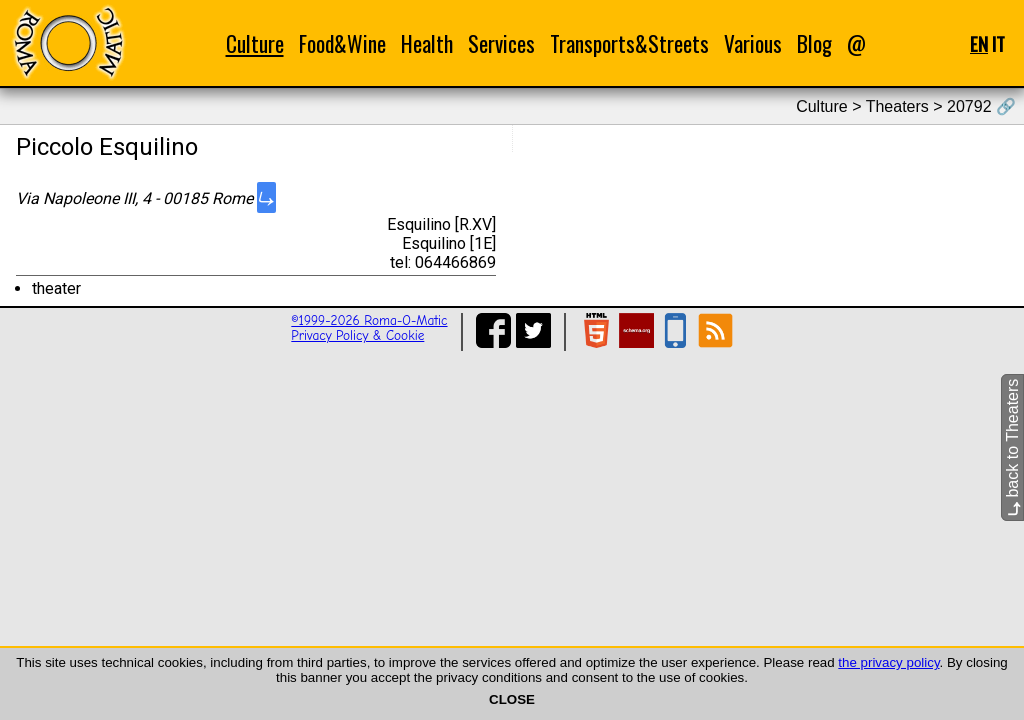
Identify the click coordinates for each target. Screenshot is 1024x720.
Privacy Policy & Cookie (357, 335)
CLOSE (512, 699)
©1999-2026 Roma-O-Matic (369, 320)
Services (501, 43)
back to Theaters (1012, 447)
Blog (814, 43)
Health (427, 43)
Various (753, 43)
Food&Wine (342, 43)
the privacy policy (888, 662)
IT (998, 43)
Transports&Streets (629, 43)
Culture (255, 43)
